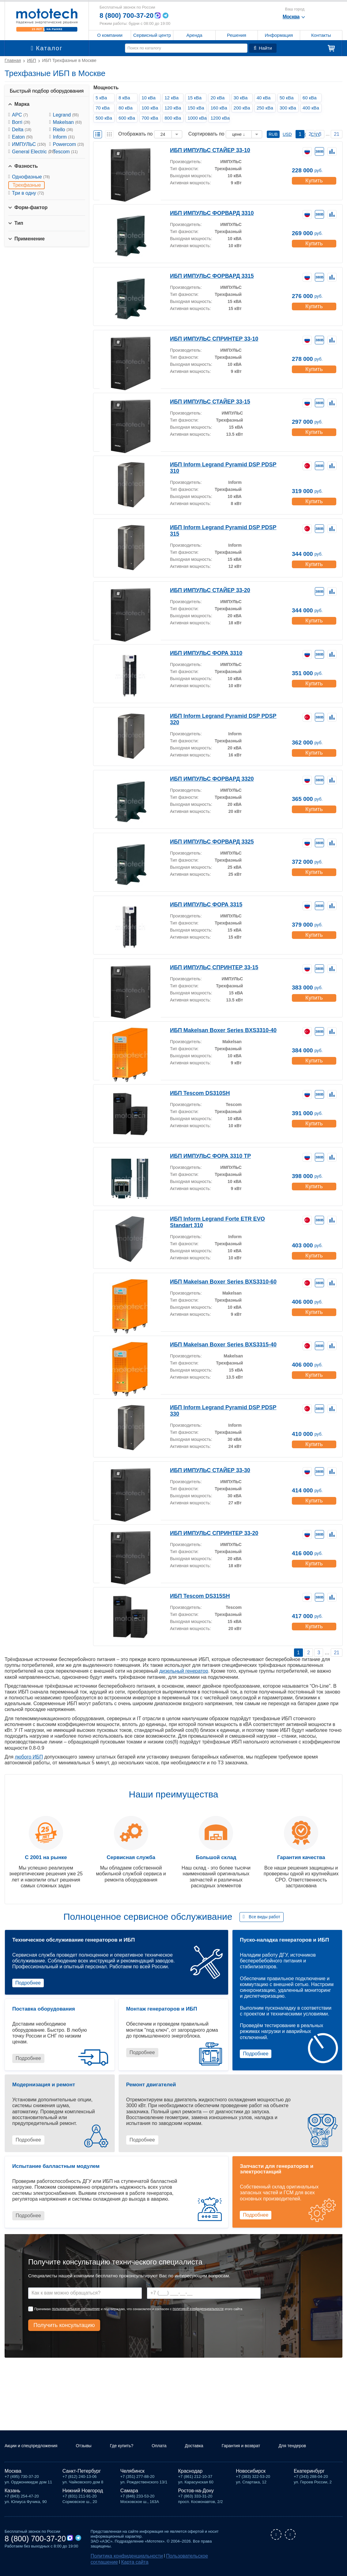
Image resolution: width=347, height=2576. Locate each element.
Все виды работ (264, 1916)
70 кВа (104, 107)
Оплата (173, 2442)
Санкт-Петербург (81, 2473)
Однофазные (31, 176)
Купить (313, 178)
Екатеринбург (309, 2473)
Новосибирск (251, 2473)
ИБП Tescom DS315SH (196, 1595)
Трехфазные (27, 185)
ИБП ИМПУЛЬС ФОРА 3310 (201, 652)
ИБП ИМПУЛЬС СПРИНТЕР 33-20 (209, 1532)
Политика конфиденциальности (120, 2557)
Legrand (66, 114)
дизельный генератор (183, 1671)
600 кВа (129, 118)
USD (287, 134)
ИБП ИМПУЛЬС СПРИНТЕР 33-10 (209, 338)
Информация (279, 35)
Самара (129, 2493)
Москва (13, 2473)
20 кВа (219, 97)
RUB (273, 134)
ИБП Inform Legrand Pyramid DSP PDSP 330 (220, 1407)
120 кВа (174, 107)
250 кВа (267, 107)
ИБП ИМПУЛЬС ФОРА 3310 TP (205, 1155)
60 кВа (311, 97)
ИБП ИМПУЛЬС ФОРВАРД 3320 (206, 778)
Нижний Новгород (82, 2493)
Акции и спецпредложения (25, 2445)
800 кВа (174, 118)
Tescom (65, 151)
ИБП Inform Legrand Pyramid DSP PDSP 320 (220, 715)
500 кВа (106, 118)
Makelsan (67, 122)
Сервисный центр (152, 35)
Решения (236, 35)
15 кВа (196, 97)
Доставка (210, 2442)
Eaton (22, 137)
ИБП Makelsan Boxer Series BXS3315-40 (215, 1344)
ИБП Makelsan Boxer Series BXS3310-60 (215, 1281)
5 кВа (103, 97)
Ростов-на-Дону (196, 2493)
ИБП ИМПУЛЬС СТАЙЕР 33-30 (205, 1469)
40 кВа (265, 97)
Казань (12, 2493)
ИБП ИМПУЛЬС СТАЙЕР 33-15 (205, 401)
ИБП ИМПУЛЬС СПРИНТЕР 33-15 (209, 967)
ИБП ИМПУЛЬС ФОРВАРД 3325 (206, 841)
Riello (63, 129)
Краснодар (190, 2473)
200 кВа (244, 107)
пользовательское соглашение (76, 2308)
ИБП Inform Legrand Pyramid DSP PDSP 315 (220, 527)
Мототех (47, 20)
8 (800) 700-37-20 (129, 15)
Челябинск (132, 2473)
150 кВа (197, 107)
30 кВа (242, 97)
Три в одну (28, 193)
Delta (21, 129)
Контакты (321, 35)
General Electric (33, 151)
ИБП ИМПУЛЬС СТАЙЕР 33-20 (205, 589)
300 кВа (290, 107)
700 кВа (151, 118)
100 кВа (151, 107)
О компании (110, 35)
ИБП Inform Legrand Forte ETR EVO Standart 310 (225, 1218)
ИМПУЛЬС (29, 144)
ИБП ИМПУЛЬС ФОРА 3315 (201, 904)
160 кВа (220, 107)
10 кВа (150, 97)
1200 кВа (220, 118)
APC (20, 114)
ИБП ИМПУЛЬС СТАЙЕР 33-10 (205, 149)
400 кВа (313, 107)
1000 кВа (197, 118)
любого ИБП (29, 1756)
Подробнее (28, 1982)
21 (337, 134)
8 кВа (126, 97)
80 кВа (127, 107)
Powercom (68, 144)
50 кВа (288, 97)
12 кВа (173, 97)
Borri (21, 122)
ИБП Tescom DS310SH (196, 1092)
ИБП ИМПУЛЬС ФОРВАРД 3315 (206, 275)
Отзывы (92, 2442)
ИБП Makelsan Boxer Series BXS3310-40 (215, 1029)
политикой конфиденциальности (198, 2308)
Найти (263, 48)
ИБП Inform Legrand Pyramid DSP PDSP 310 (220, 464)
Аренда (194, 35)
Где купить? (128, 2445)
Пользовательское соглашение (181, 2557)
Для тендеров (312, 2445)
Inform (64, 137)
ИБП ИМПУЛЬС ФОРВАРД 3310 (206, 212)
